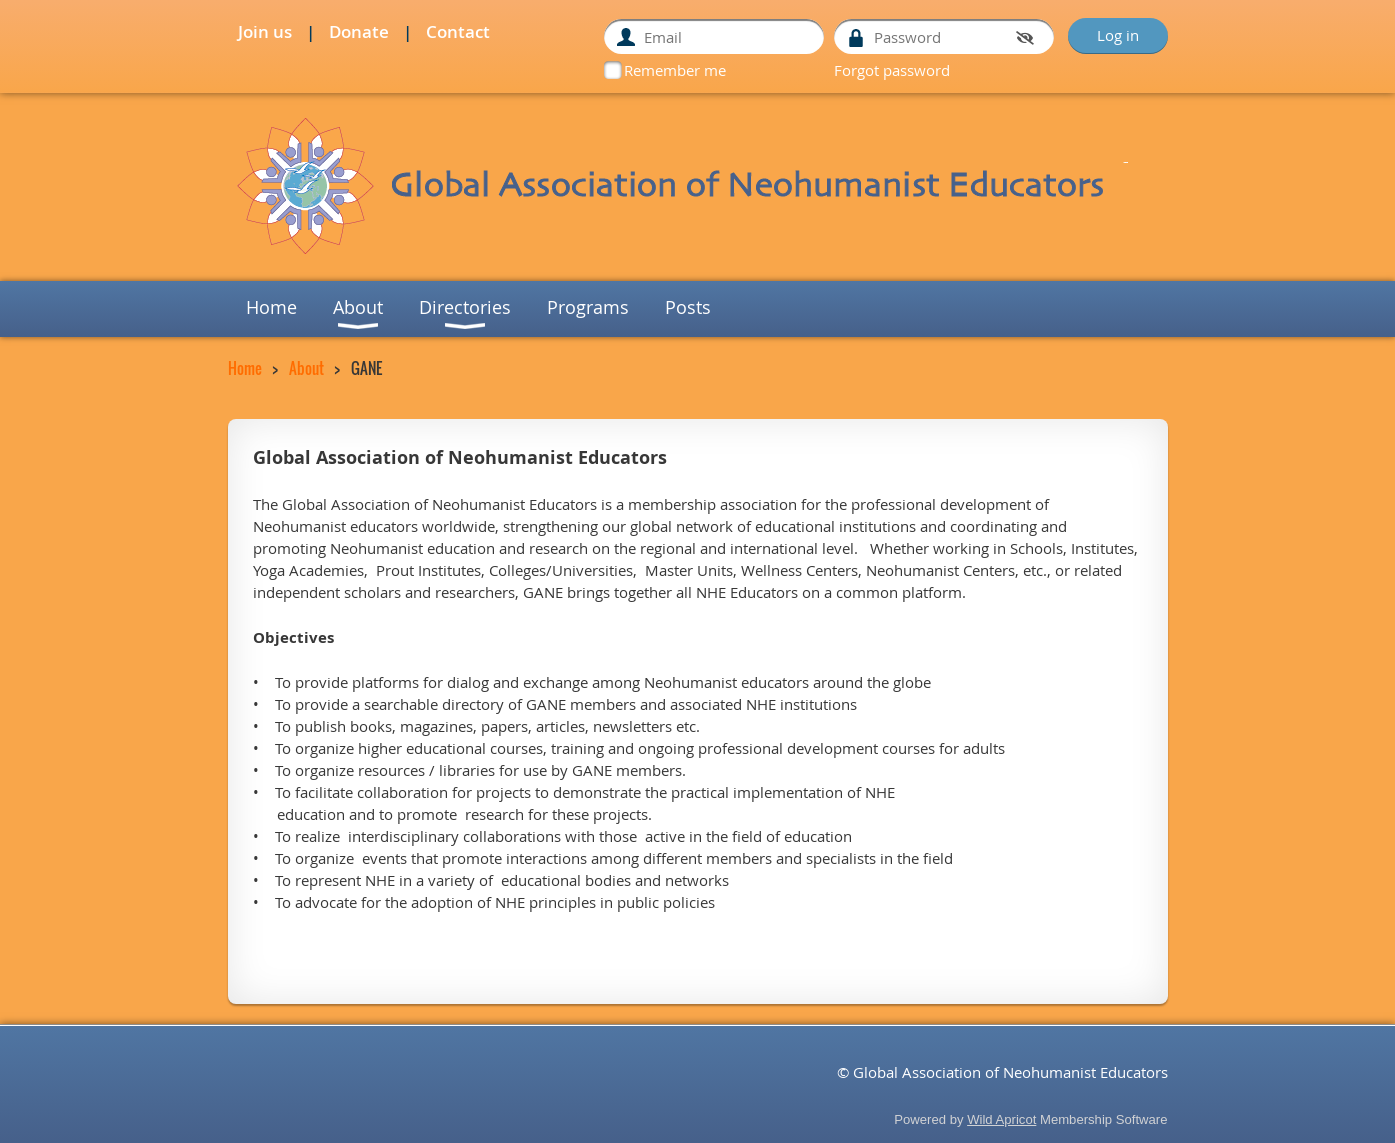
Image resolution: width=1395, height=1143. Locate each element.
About (306, 368)
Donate (359, 31)
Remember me (675, 70)
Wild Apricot (1001, 1119)
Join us (265, 31)
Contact (458, 31)
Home (245, 368)
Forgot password (892, 70)
